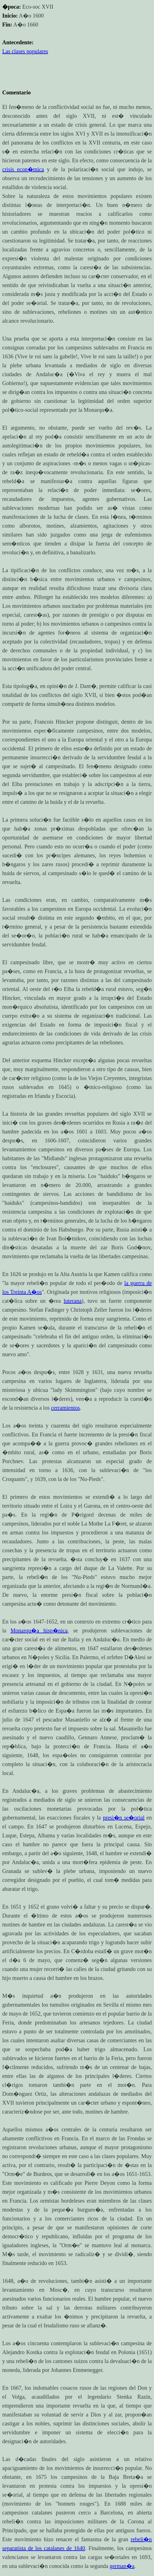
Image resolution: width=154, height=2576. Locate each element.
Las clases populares (25, 51)
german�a (122, 2566)
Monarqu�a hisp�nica (39, 1630)
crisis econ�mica (23, 169)
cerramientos (65, 1408)
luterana (72, 1301)
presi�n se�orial (124, 1818)
